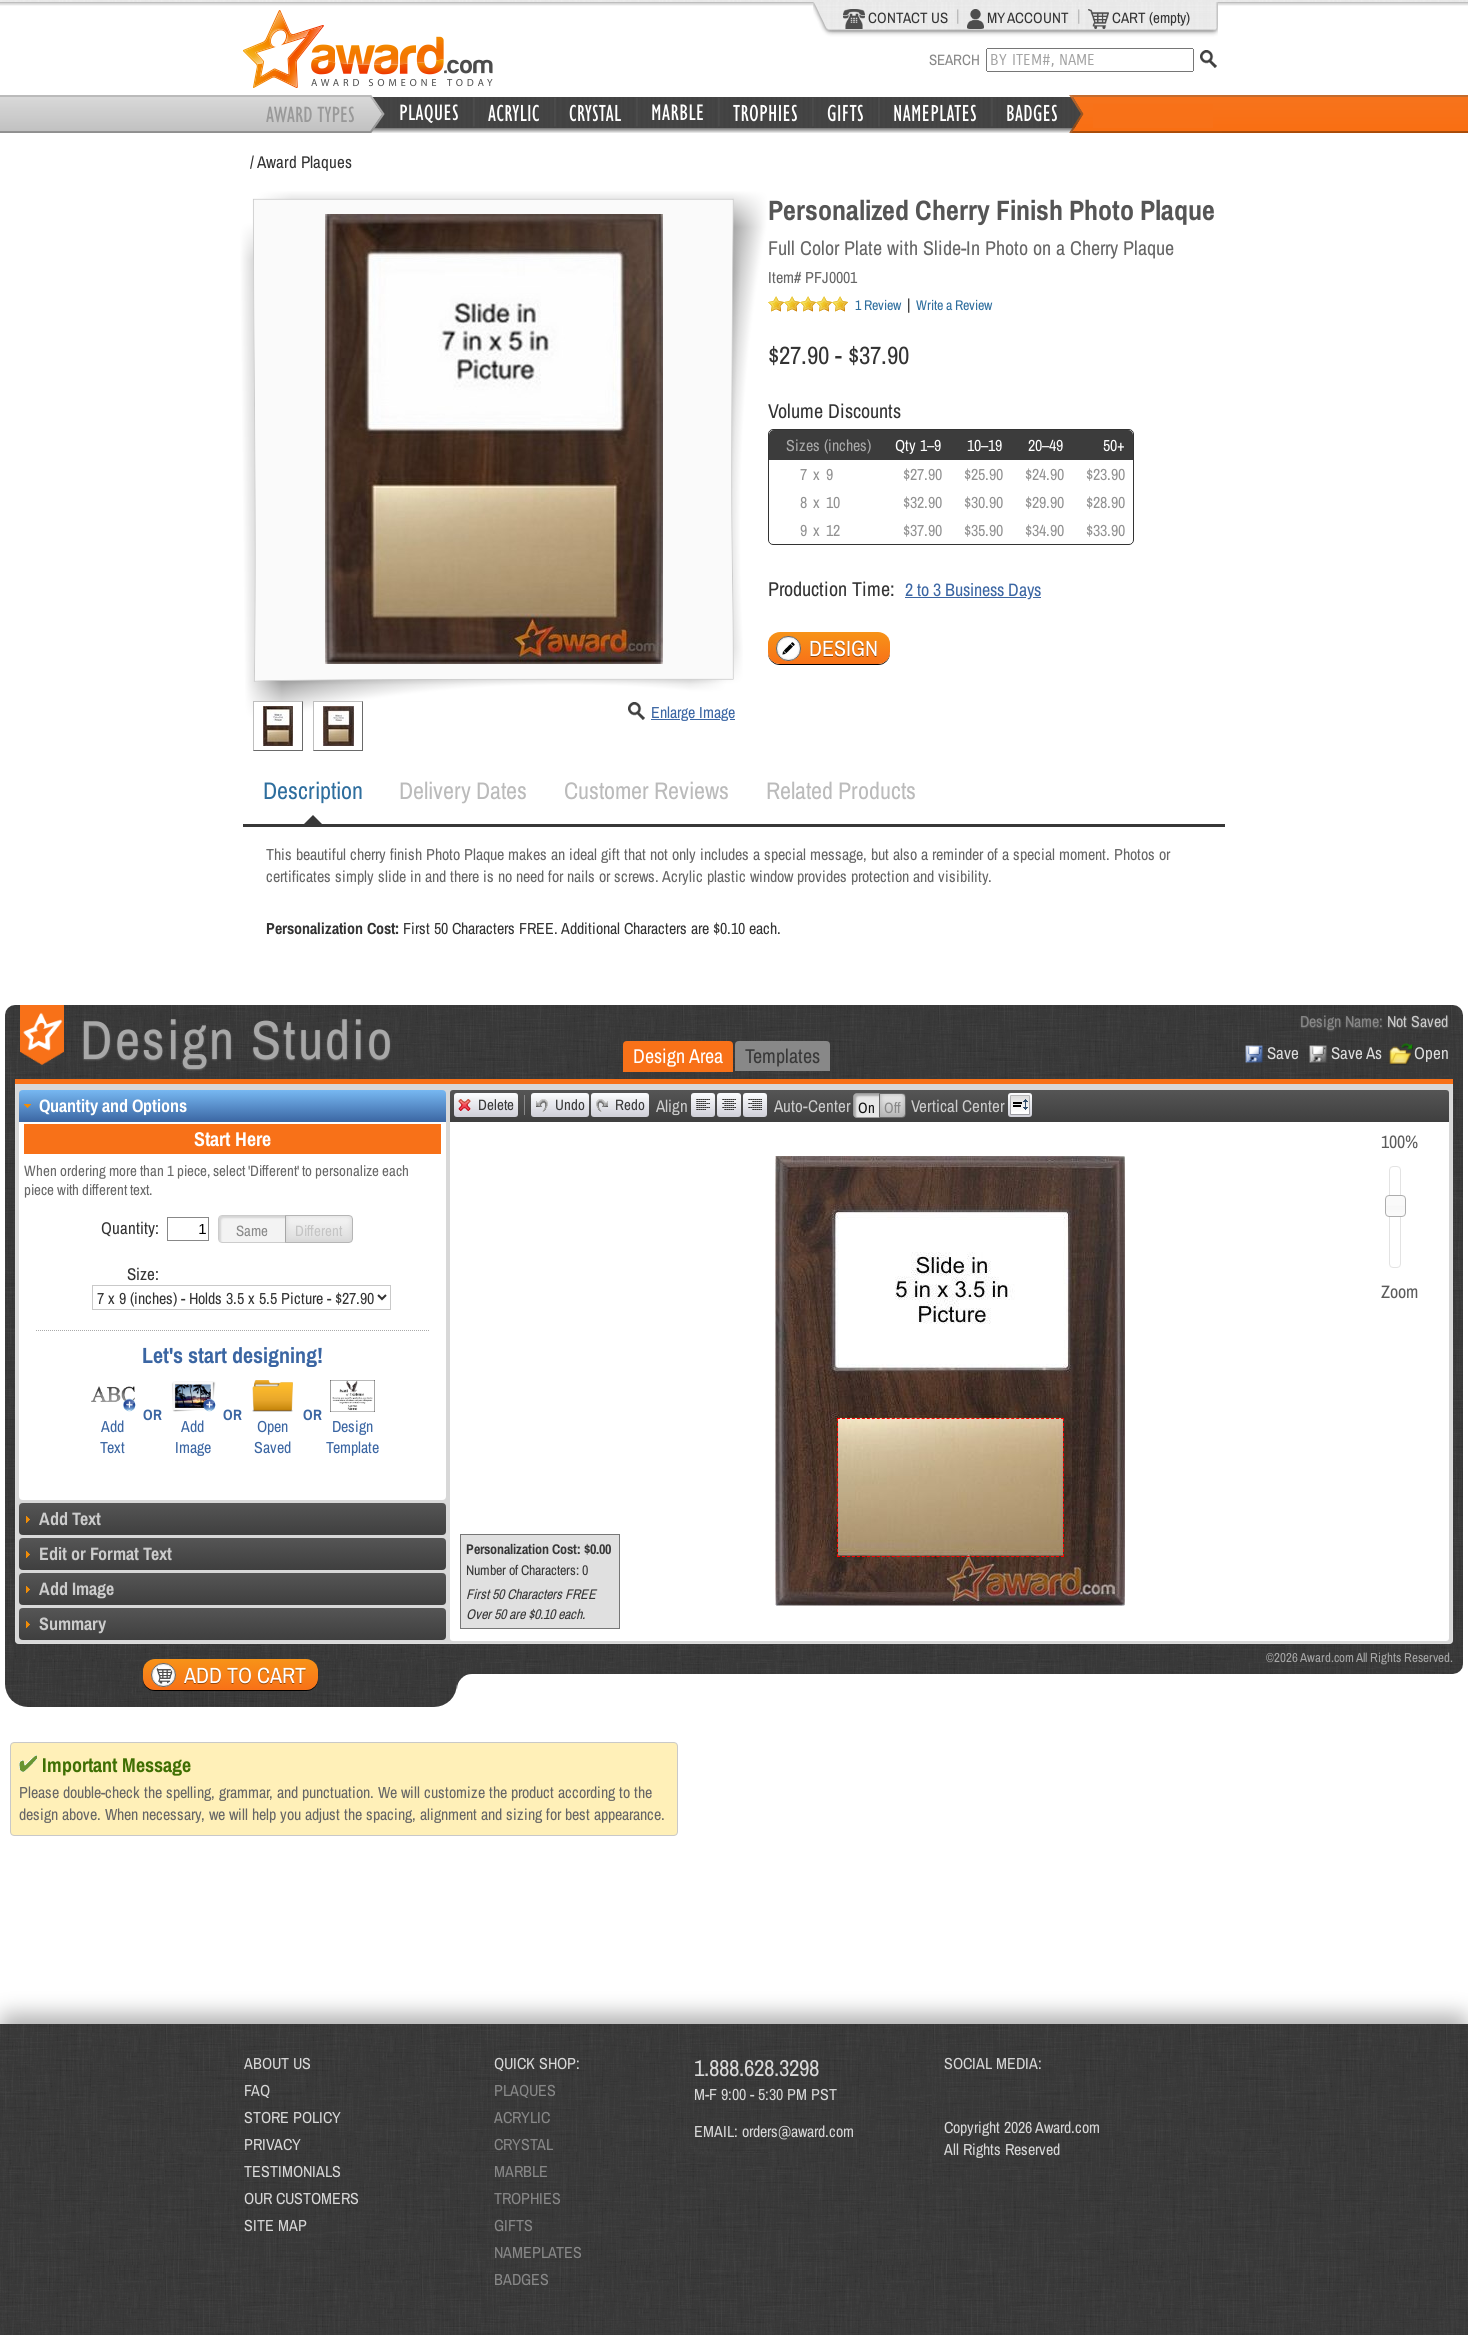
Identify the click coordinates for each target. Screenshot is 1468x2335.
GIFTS (513, 2225)
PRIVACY (272, 2144)
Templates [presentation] (782, 1055)
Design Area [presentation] (678, 1055)
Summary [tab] (62, 1623)
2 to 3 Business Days (973, 589)
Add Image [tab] (66, 1588)
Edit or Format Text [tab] (95, 1553)
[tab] (313, 791)
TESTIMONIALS (292, 2171)
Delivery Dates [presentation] (463, 790)
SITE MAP (275, 2225)
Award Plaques (304, 161)
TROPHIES (527, 2198)
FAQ (257, 2090)
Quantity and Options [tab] (103, 1105)
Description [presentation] (313, 790)
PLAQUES (525, 2090)
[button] (252, 1229)
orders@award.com (798, 2131)
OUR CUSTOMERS (301, 2198)
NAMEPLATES (538, 2252)
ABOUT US (277, 2063)
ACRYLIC (522, 2117)
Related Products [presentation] (841, 790)
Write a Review (954, 305)
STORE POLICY (292, 2117)
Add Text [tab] (60, 1518)
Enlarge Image (693, 712)
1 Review (878, 305)
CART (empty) (1139, 18)
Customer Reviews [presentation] (646, 790)
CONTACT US (895, 18)
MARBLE (521, 2171)
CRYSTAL (523, 2144)
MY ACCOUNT (1018, 18)
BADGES (521, 2279)
